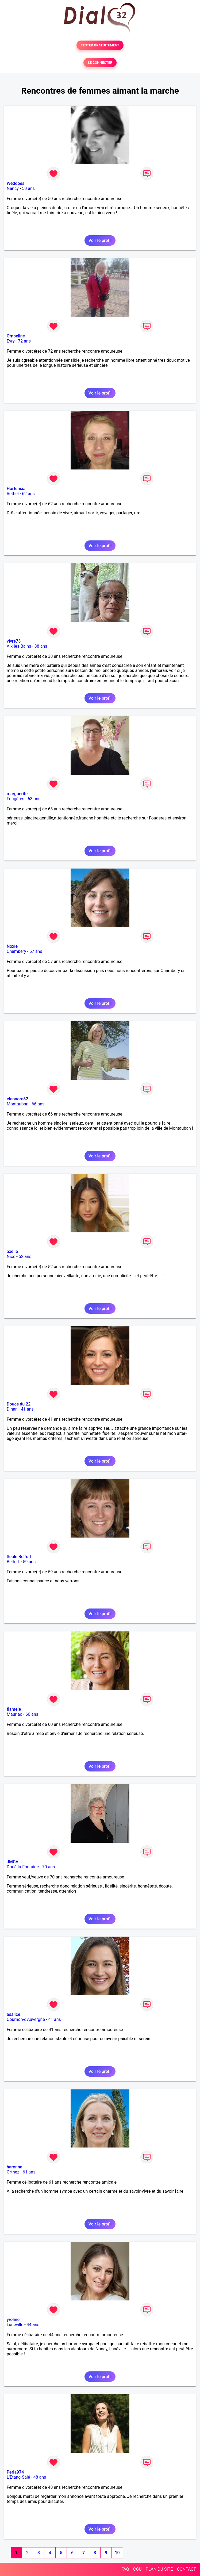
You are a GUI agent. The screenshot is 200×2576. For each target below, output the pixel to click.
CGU (137, 2569)
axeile (12, 1251)
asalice (13, 2014)
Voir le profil (100, 240)
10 (117, 2552)
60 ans (31, 1714)
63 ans (34, 798)
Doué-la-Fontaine (23, 1866)
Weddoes (15, 183)
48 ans (39, 2477)
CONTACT (186, 2569)
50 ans (28, 188)
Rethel (13, 493)
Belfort (13, 1561)
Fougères (15, 798)
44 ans (33, 2324)
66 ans (38, 1103)
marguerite (17, 793)
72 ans (24, 341)
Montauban (17, 1103)
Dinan (12, 1409)
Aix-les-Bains (19, 646)
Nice (11, 1256)
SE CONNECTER (100, 63)
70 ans (48, 1866)
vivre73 (14, 641)
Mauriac (14, 1714)
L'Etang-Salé (18, 2477)
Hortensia (16, 488)
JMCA (12, 1861)
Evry (11, 341)
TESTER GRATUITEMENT (100, 45)
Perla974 (15, 2472)
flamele (14, 1709)
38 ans (40, 646)
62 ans (28, 493)
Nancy (13, 188)
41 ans (27, 1409)
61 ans (29, 2172)
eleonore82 (17, 1098)
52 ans (25, 1256)
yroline (13, 2319)
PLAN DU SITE (159, 2569)
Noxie (12, 946)
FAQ (125, 2569)
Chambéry (16, 951)
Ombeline (16, 336)
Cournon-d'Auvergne (26, 2019)
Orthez (13, 2172)
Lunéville (15, 2324)
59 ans (29, 1561)
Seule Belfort (19, 1556)
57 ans (35, 951)
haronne (14, 2166)
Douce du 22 (18, 1404)
